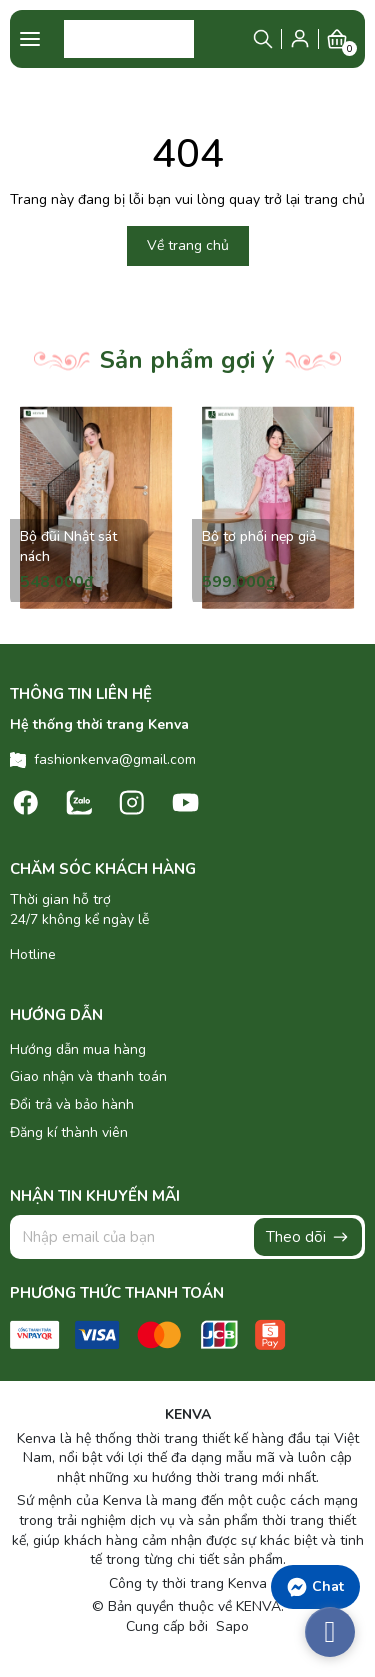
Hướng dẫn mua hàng (78, 1049)
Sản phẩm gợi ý (187, 360)
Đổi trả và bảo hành (72, 1104)
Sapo (230, 1626)
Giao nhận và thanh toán (88, 1076)
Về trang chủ (188, 245)
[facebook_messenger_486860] (330, 1632)
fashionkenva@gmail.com (115, 759)
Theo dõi (308, 1237)
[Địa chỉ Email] (187, 1237)
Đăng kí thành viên (69, 1132)
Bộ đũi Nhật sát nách (68, 546)
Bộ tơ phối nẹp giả (259, 536)
